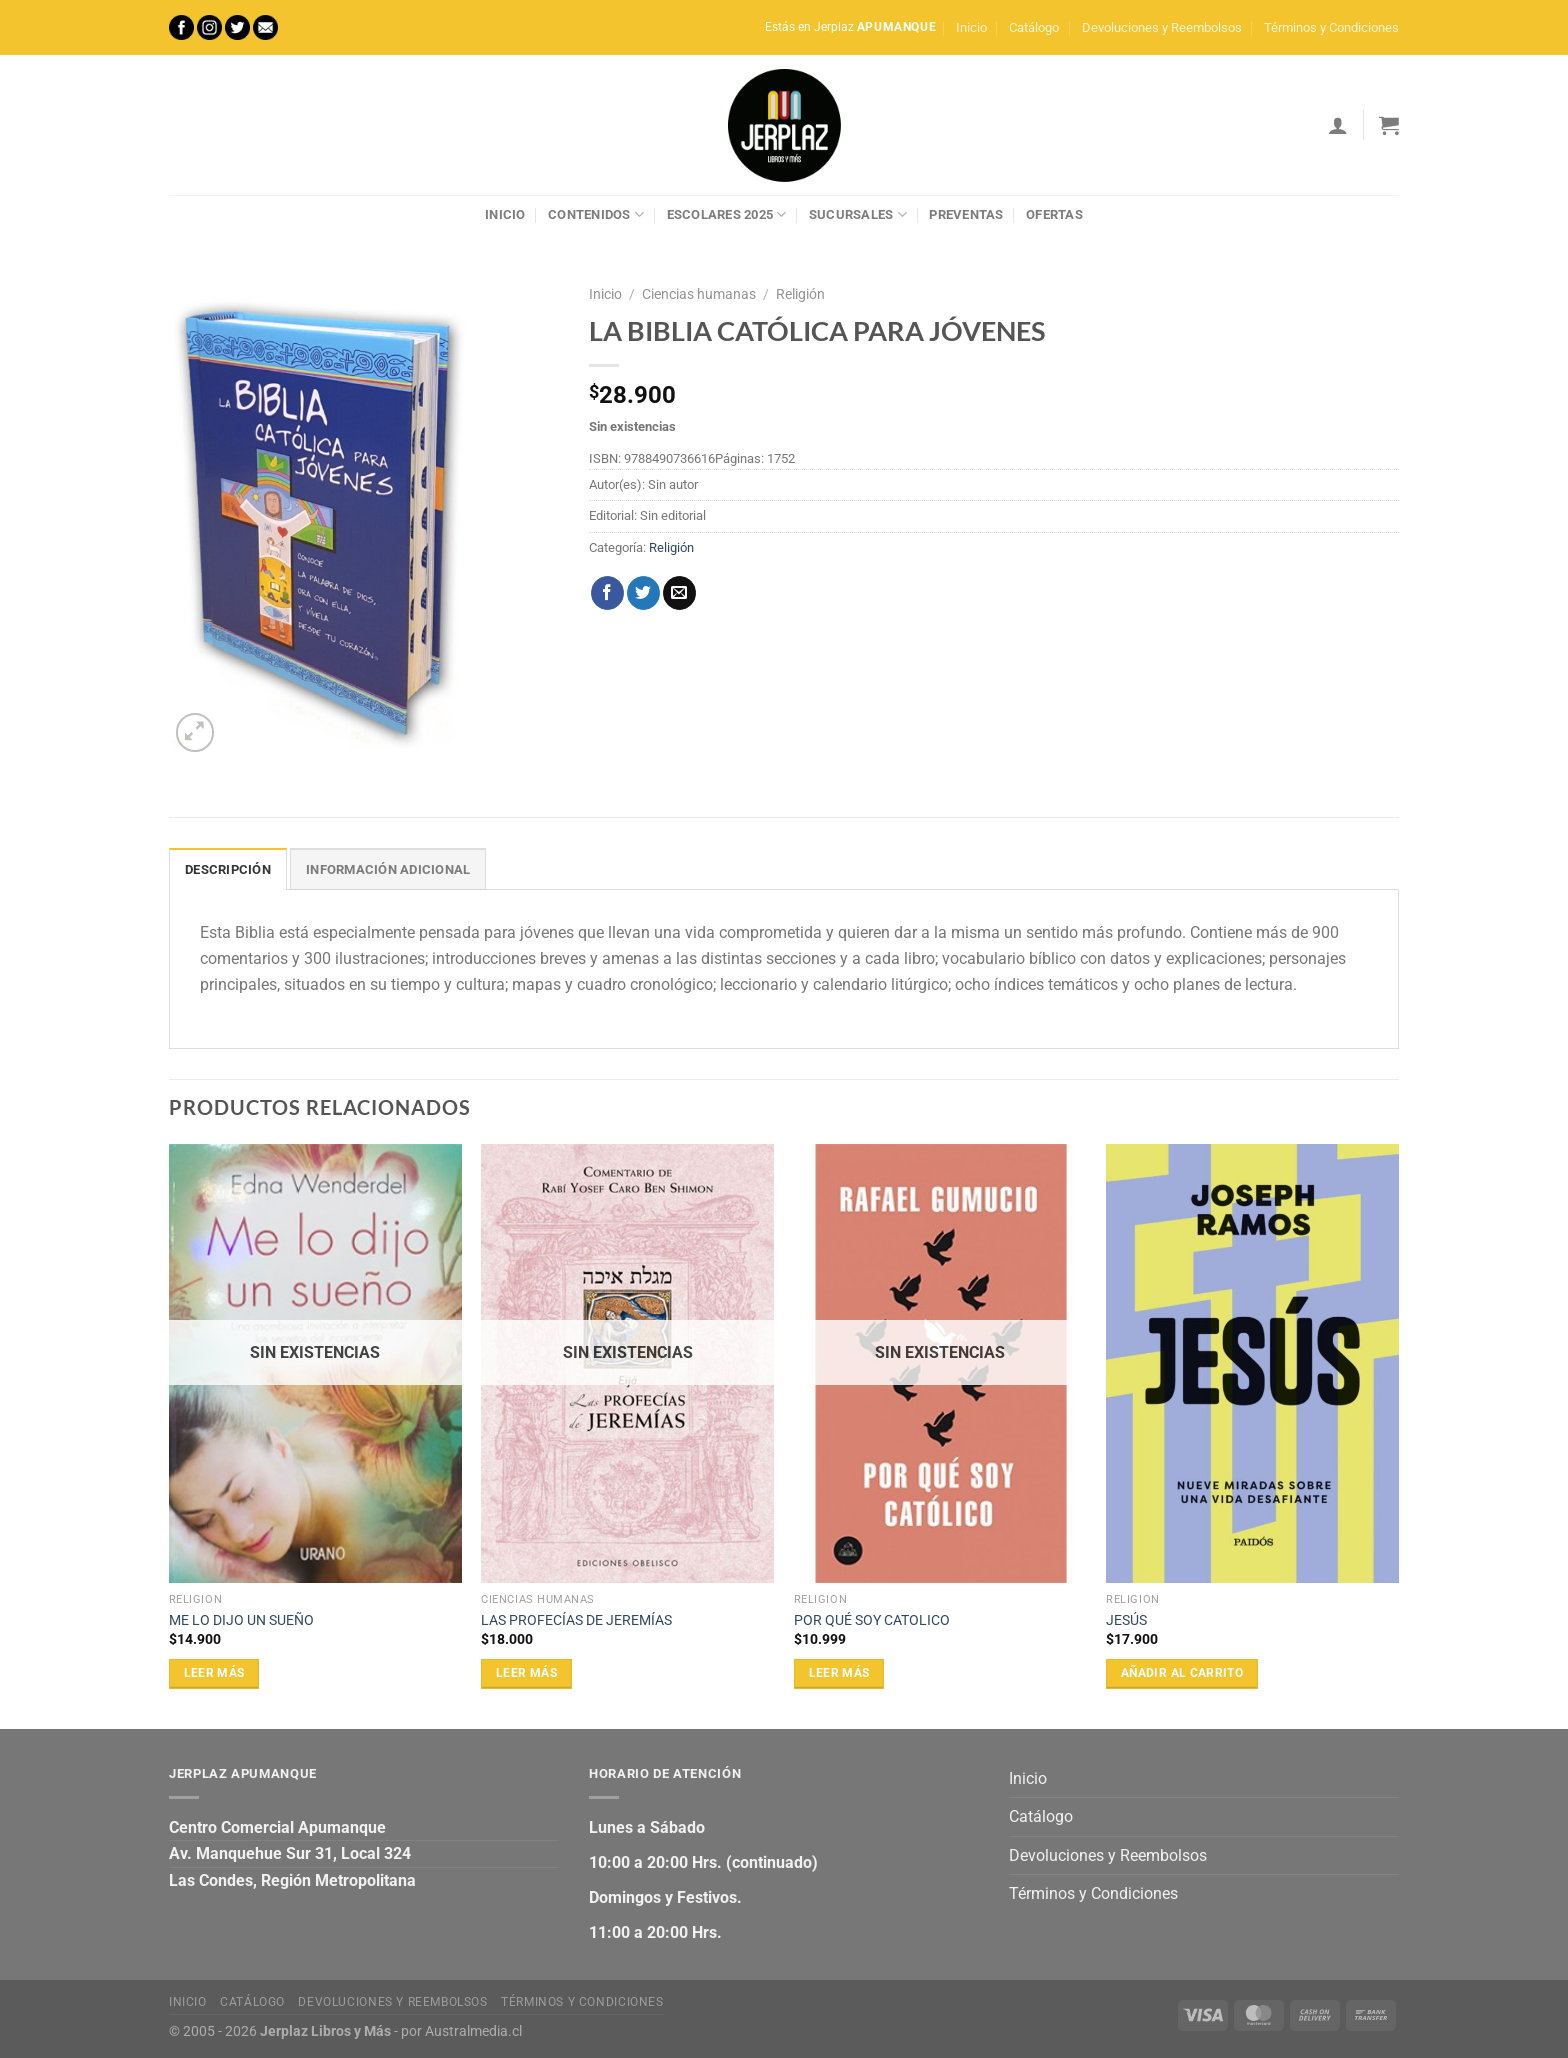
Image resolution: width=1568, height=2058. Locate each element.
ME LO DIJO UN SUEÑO (241, 1620)
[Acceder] (1338, 125)
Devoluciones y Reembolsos (1162, 27)
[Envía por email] (679, 593)
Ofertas (1054, 214)
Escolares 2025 (727, 214)
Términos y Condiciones (1331, 27)
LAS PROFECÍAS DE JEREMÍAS (576, 1620)
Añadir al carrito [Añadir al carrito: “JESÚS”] (1182, 1673)
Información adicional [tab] (388, 869)
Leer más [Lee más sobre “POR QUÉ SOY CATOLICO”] (839, 1673)
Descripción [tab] (228, 869)
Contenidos (596, 214)
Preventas (966, 214)
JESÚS (1126, 1620)
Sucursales (858, 214)
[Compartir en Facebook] (607, 593)
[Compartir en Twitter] (643, 593)
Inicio (971, 27)
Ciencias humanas (699, 294)
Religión (800, 294)
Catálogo (1034, 27)
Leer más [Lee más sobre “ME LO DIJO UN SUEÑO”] (214, 1673)
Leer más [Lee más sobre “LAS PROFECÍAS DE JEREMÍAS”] (526, 1673)
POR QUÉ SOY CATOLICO (872, 1620)
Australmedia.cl (473, 2031)
